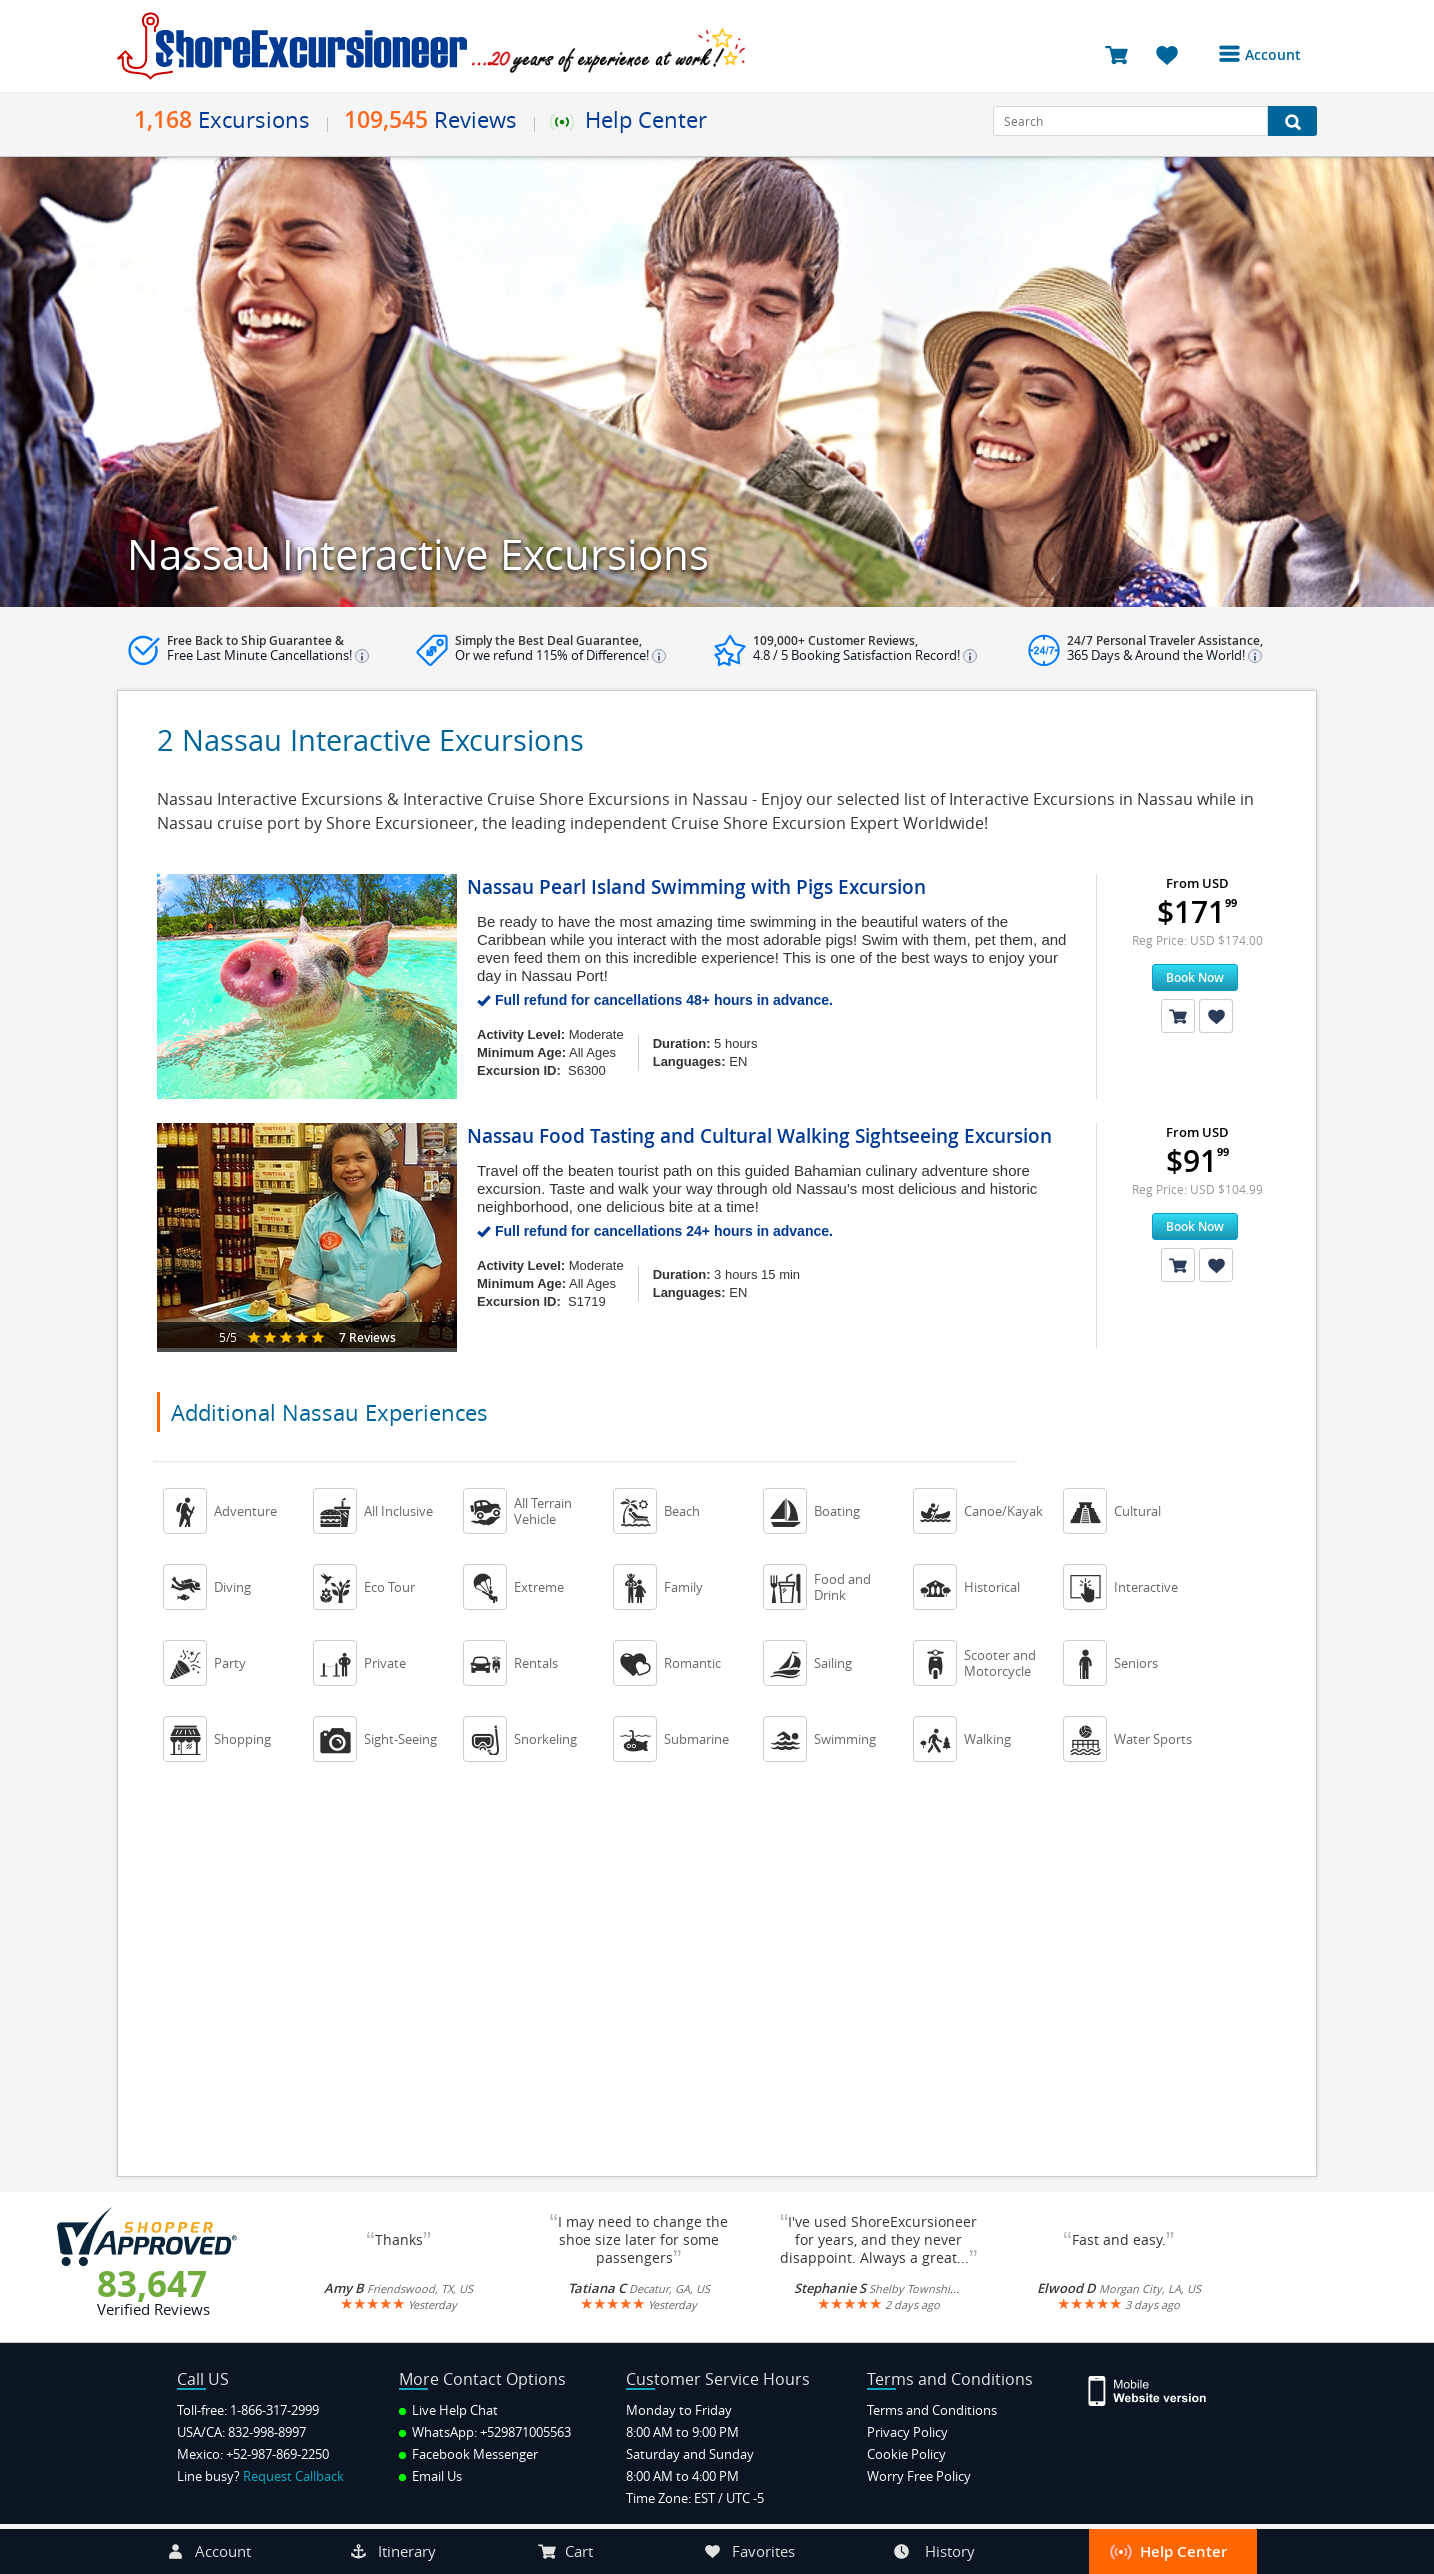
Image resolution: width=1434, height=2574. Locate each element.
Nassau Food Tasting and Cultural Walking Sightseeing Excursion (759, 1136)
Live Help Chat (448, 2410)
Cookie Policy (906, 2454)
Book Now (1195, 977)
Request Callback (293, 2476)
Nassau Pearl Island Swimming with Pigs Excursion (696, 887)
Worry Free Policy (919, 2476)
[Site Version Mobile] (1157, 2389)
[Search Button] (1292, 121)
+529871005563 (525, 2432)
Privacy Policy (907, 2432)
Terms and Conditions (932, 2410)
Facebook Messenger (468, 2454)
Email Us (430, 2476)
